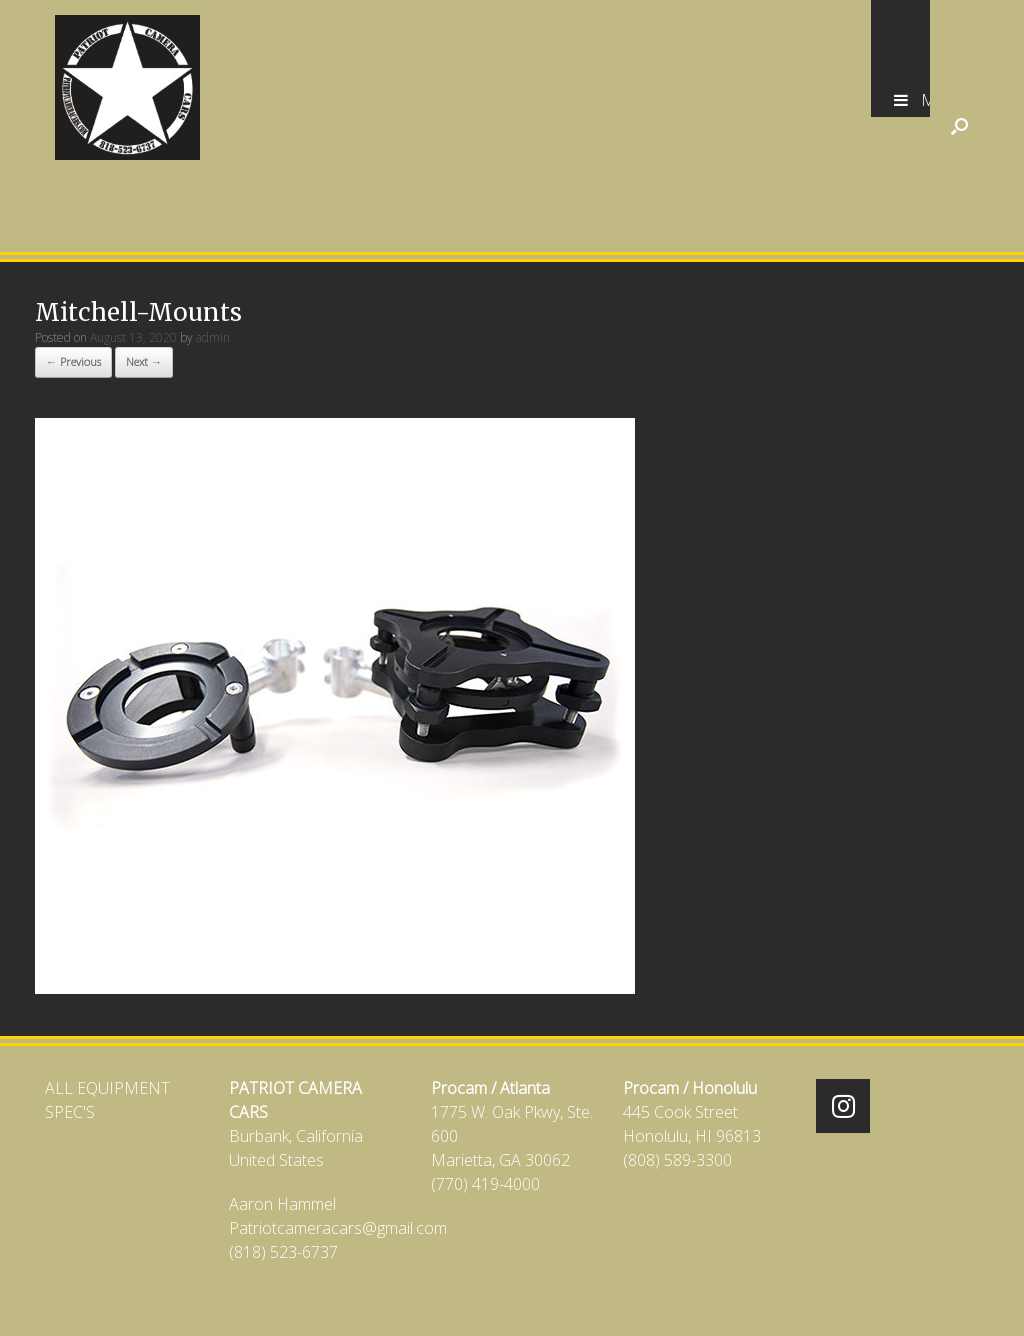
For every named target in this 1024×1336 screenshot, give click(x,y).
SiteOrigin (498, 1297)
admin (213, 337)
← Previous (73, 361)
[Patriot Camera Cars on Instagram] (843, 1106)
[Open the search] (959, 126)
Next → (144, 361)
